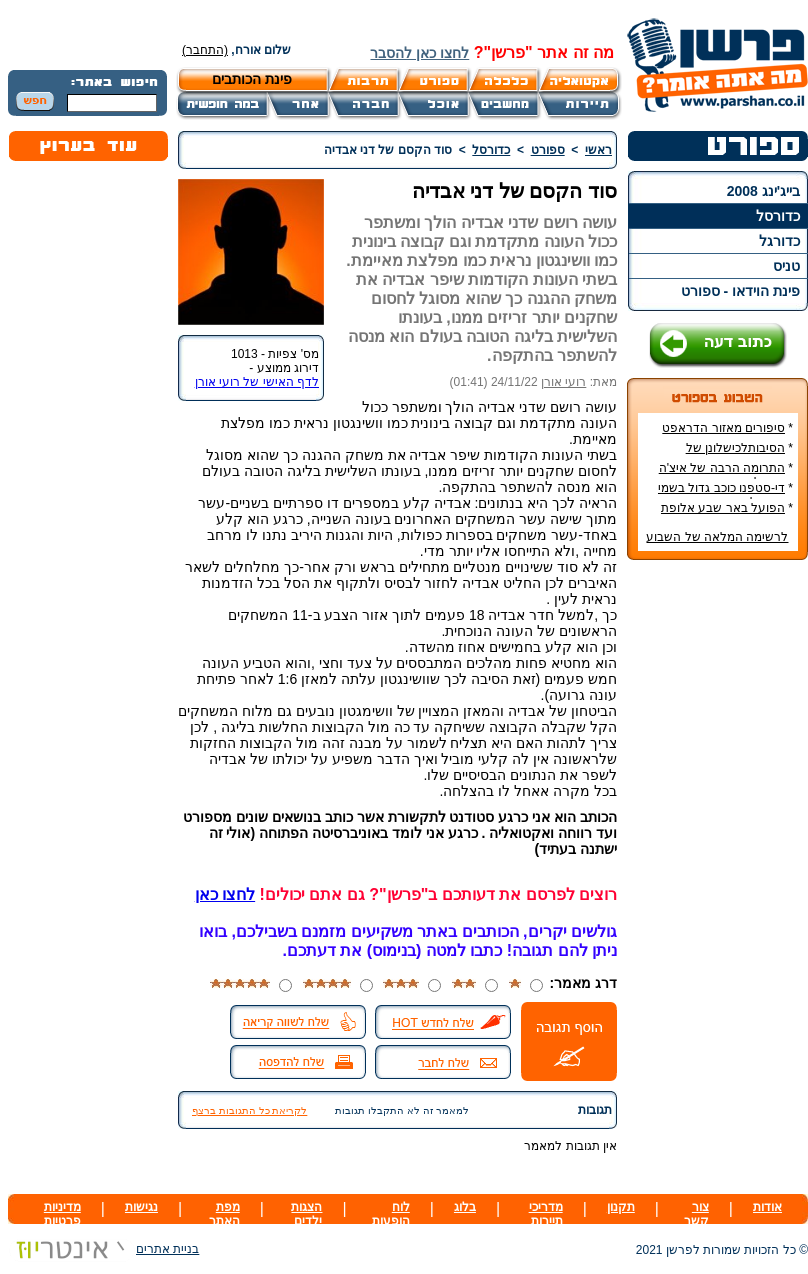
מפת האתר (224, 1214)
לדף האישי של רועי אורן (257, 382)
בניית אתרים (103, 1249)
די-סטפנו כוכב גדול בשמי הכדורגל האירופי (725, 495)
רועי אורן (563, 382)
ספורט (548, 150)
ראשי (598, 150)
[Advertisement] (718, 874)
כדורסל (778, 216)
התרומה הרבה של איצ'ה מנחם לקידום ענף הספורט (723, 475)
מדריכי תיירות (546, 1214)
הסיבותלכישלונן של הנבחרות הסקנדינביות (735, 455)
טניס (786, 266)
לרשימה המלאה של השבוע (717, 537)
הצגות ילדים (306, 1214)
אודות (767, 1207)
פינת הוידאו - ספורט (740, 291)
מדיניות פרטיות (62, 1214)
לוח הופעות (391, 1214)
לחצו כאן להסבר (419, 53)
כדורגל (779, 241)
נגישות (141, 1207)
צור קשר (696, 1214)
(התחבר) (205, 50)
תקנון (621, 1207)
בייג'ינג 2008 (763, 191)
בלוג (465, 1207)
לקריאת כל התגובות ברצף (249, 1110)
